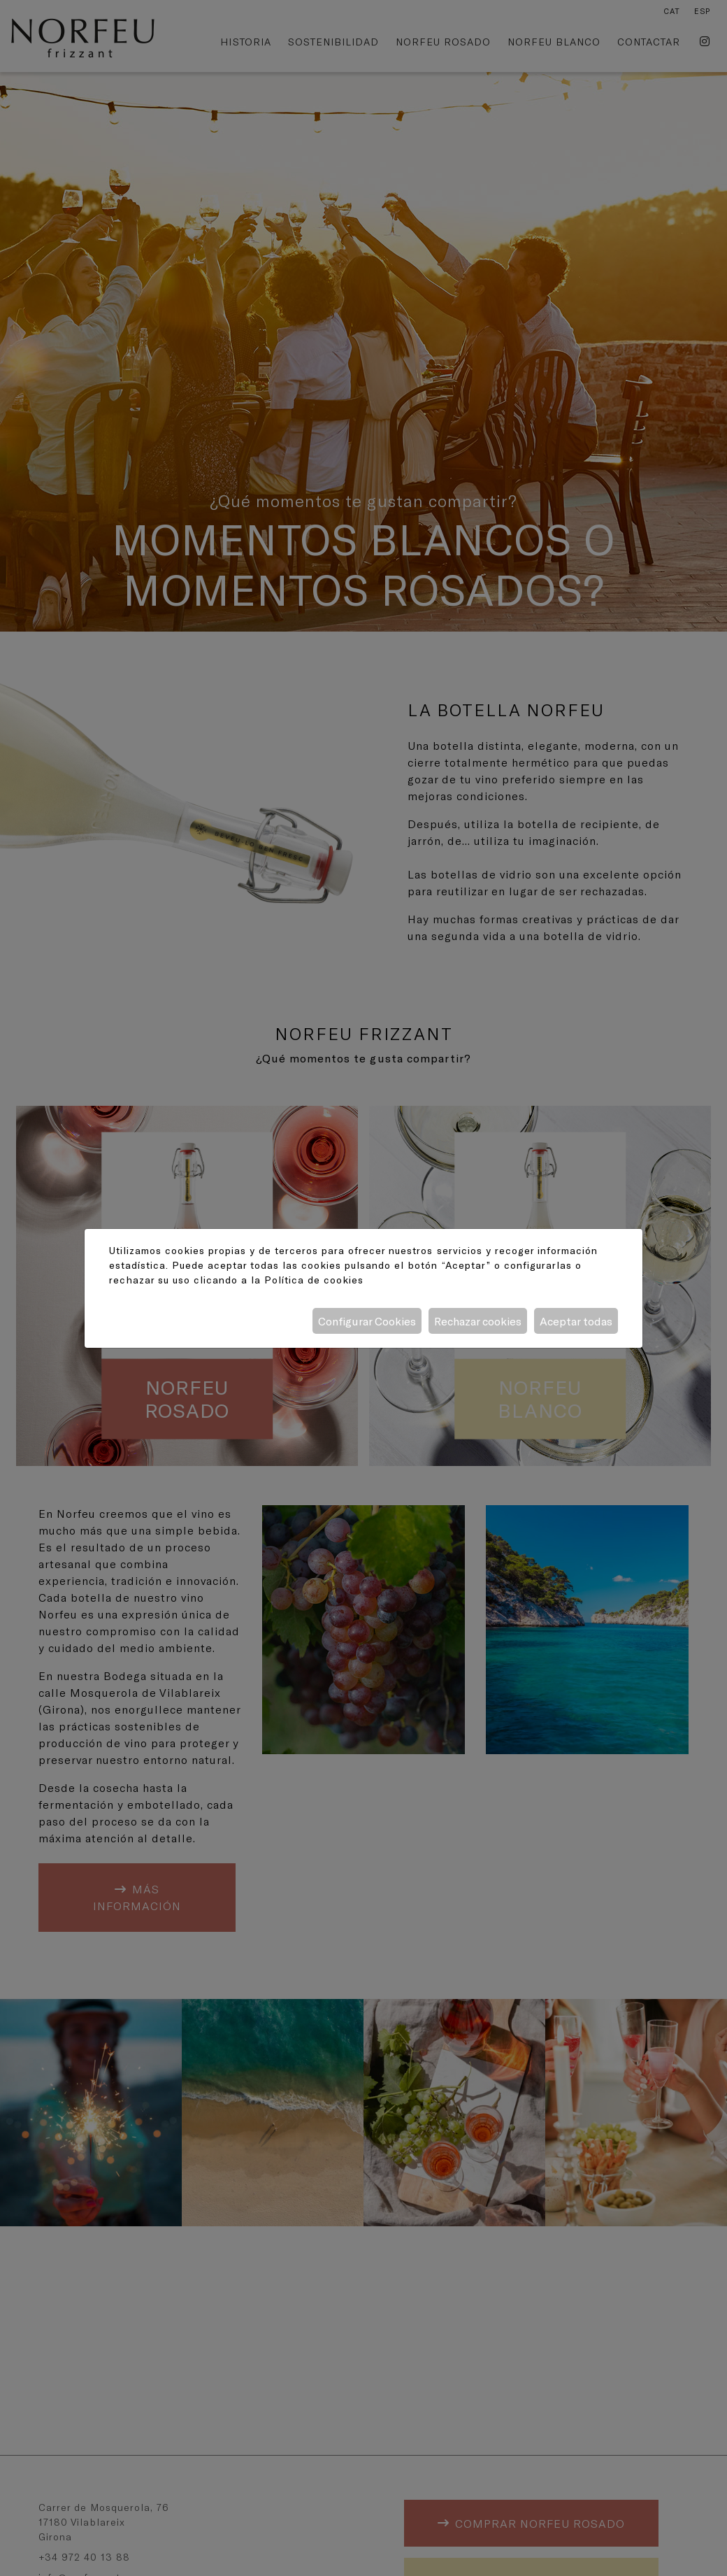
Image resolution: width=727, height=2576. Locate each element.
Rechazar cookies (477, 1321)
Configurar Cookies (367, 1321)
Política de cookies (314, 1280)
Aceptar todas (576, 1321)
